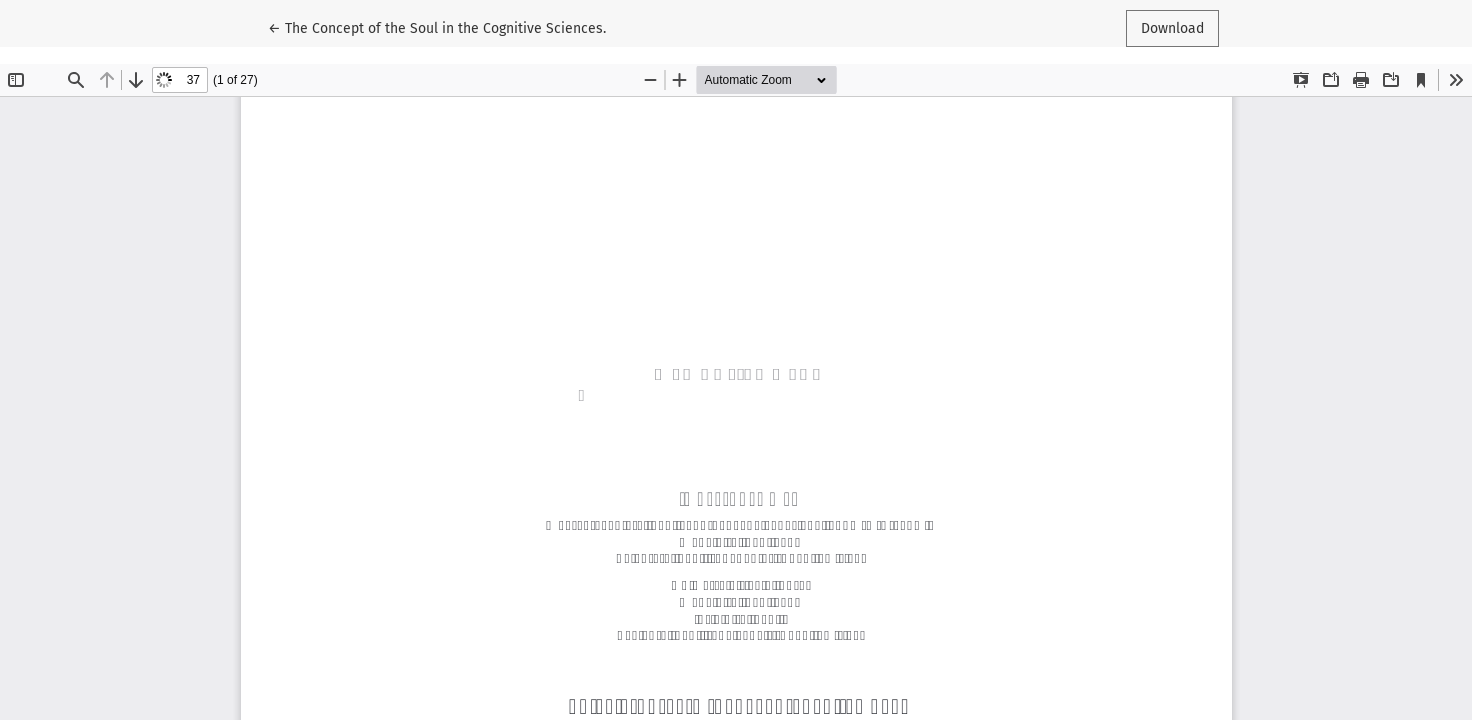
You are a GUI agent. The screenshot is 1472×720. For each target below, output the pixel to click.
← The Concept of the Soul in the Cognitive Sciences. (437, 27)
